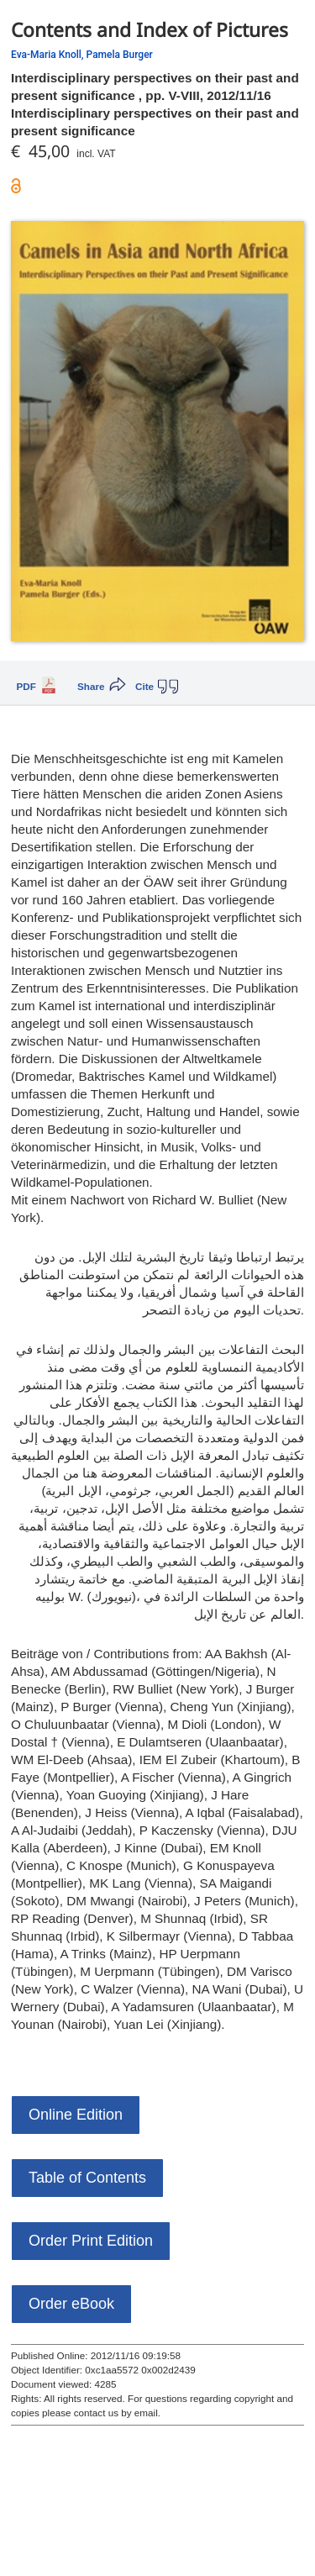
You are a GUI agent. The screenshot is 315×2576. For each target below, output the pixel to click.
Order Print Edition (91, 2240)
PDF (26, 686)
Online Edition (76, 2114)
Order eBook (71, 2303)
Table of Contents (87, 2177)
